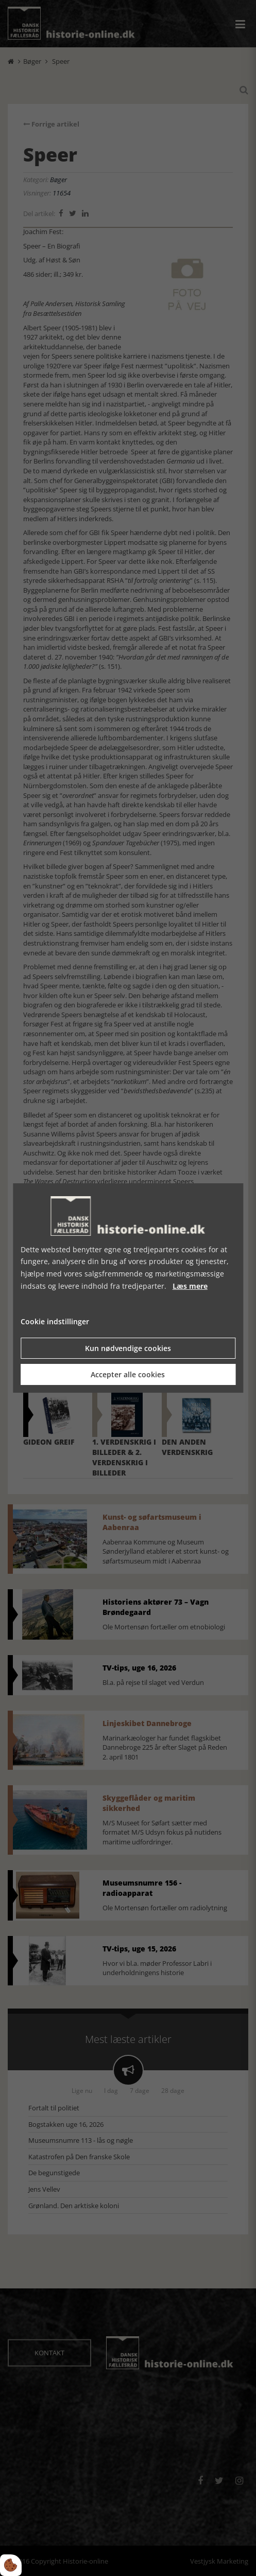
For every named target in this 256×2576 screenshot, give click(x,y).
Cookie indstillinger (55, 1321)
